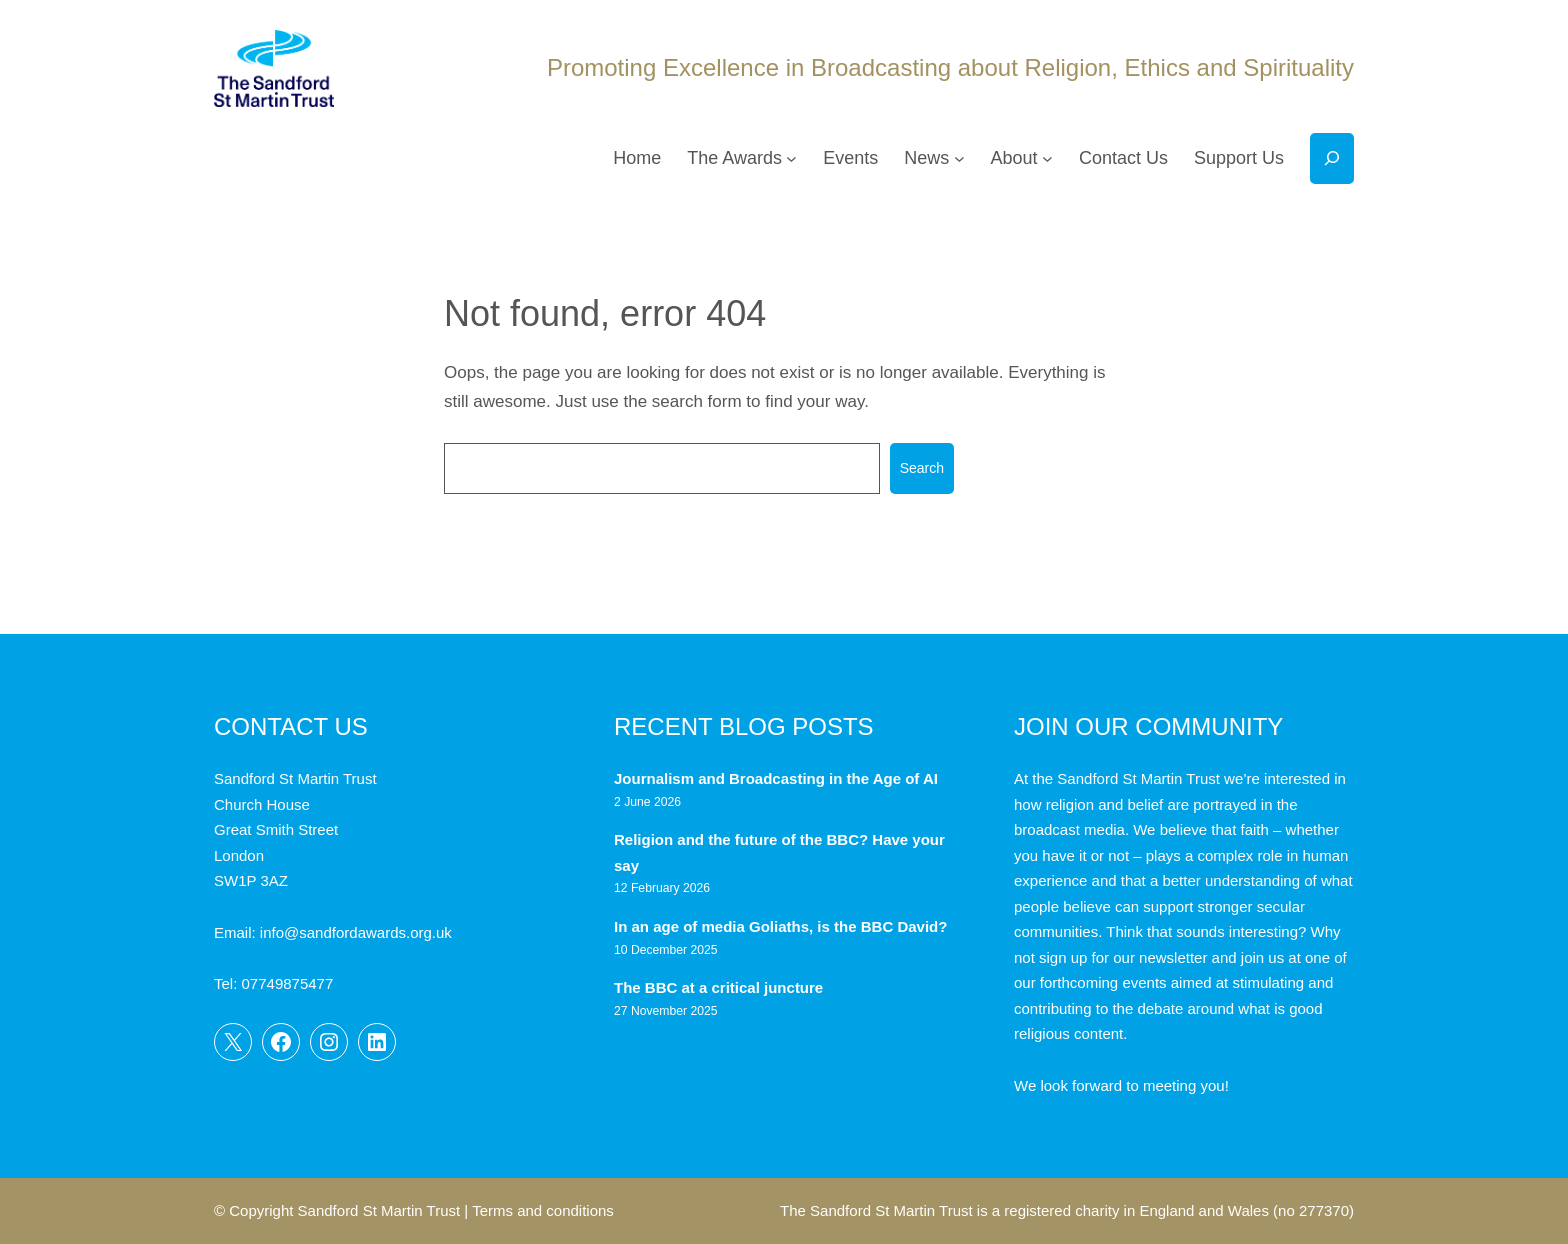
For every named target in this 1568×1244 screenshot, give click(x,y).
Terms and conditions (543, 1210)
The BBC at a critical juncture (718, 987)
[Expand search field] (1332, 158)
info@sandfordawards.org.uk (356, 932)
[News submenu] (959, 158)
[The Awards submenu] (791, 158)
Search (922, 468)
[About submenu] (1047, 158)
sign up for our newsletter (1123, 957)
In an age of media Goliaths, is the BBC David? (783, 926)
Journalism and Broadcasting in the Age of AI (778, 778)
